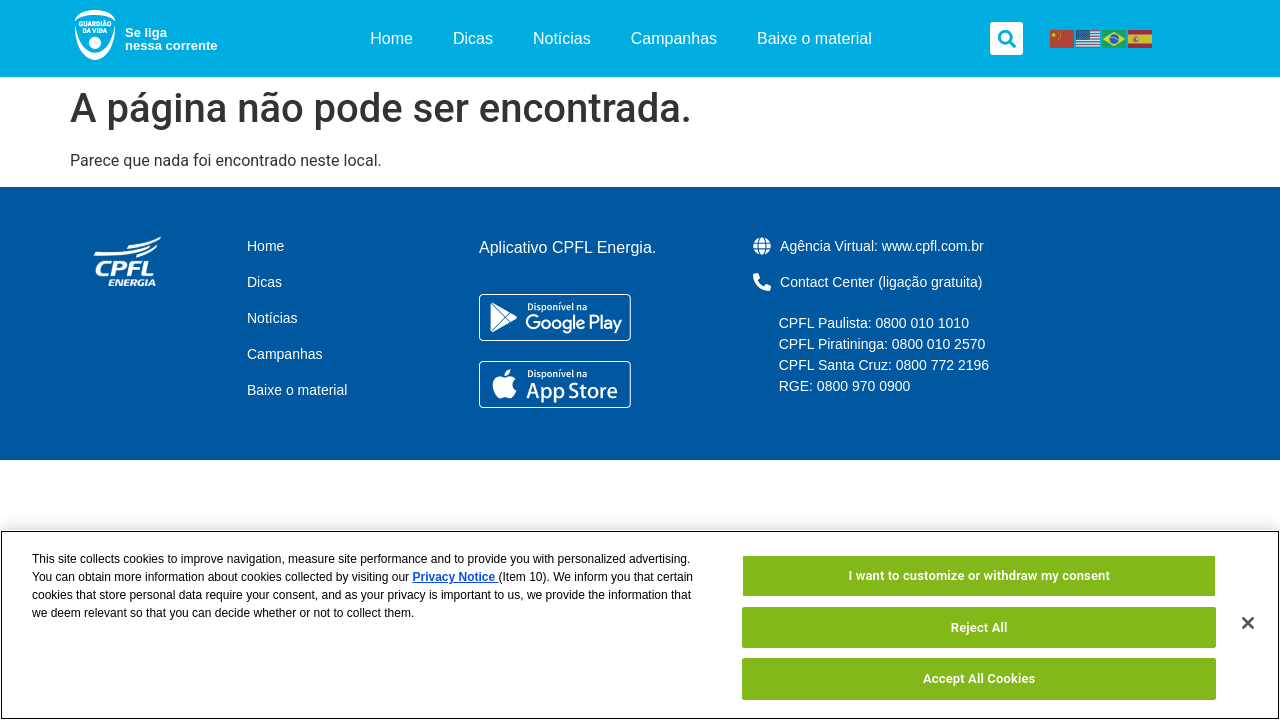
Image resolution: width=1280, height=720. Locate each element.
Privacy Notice (455, 577)
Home (391, 38)
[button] (1006, 38)
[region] (640, 625)
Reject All (979, 627)
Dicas (473, 38)
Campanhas (674, 38)
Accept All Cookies (979, 678)
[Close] (1248, 623)
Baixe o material (814, 38)
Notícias (562, 38)
